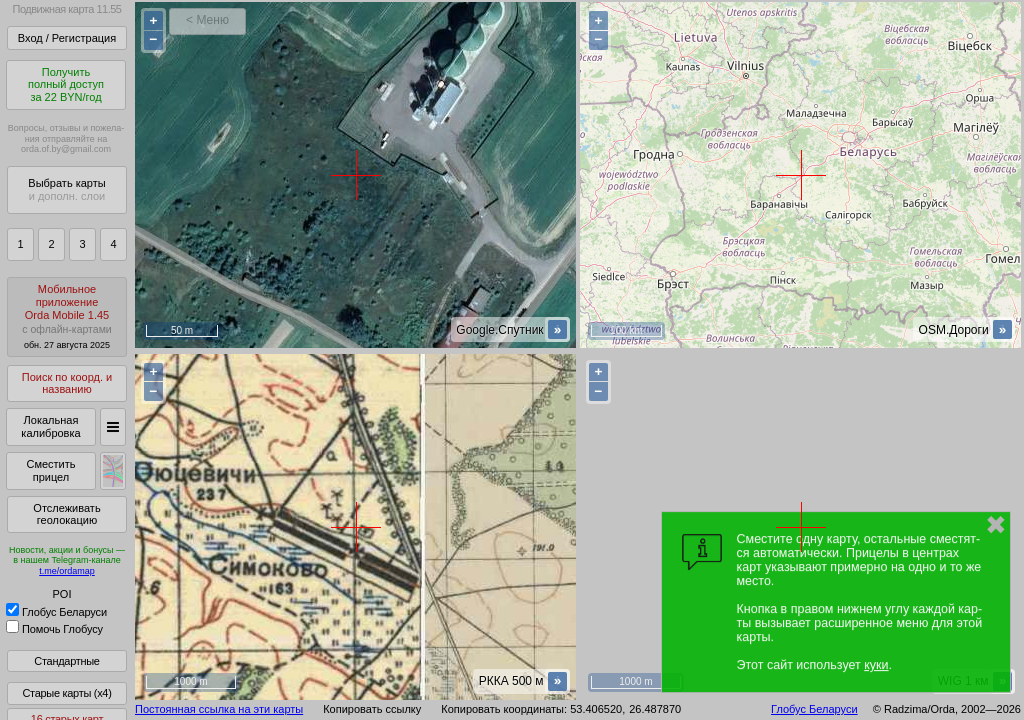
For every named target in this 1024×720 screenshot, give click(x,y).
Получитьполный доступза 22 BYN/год (66, 84)
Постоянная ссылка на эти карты (219, 709)
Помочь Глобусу (54, 629)
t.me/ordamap (67, 571)
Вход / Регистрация (67, 38)
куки (876, 665)
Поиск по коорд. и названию (67, 383)
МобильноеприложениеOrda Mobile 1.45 (67, 316)
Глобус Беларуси (56, 612)
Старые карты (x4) (66, 693)
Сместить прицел (50, 470)
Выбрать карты (66, 189)
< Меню (207, 20)
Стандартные (66, 661)
